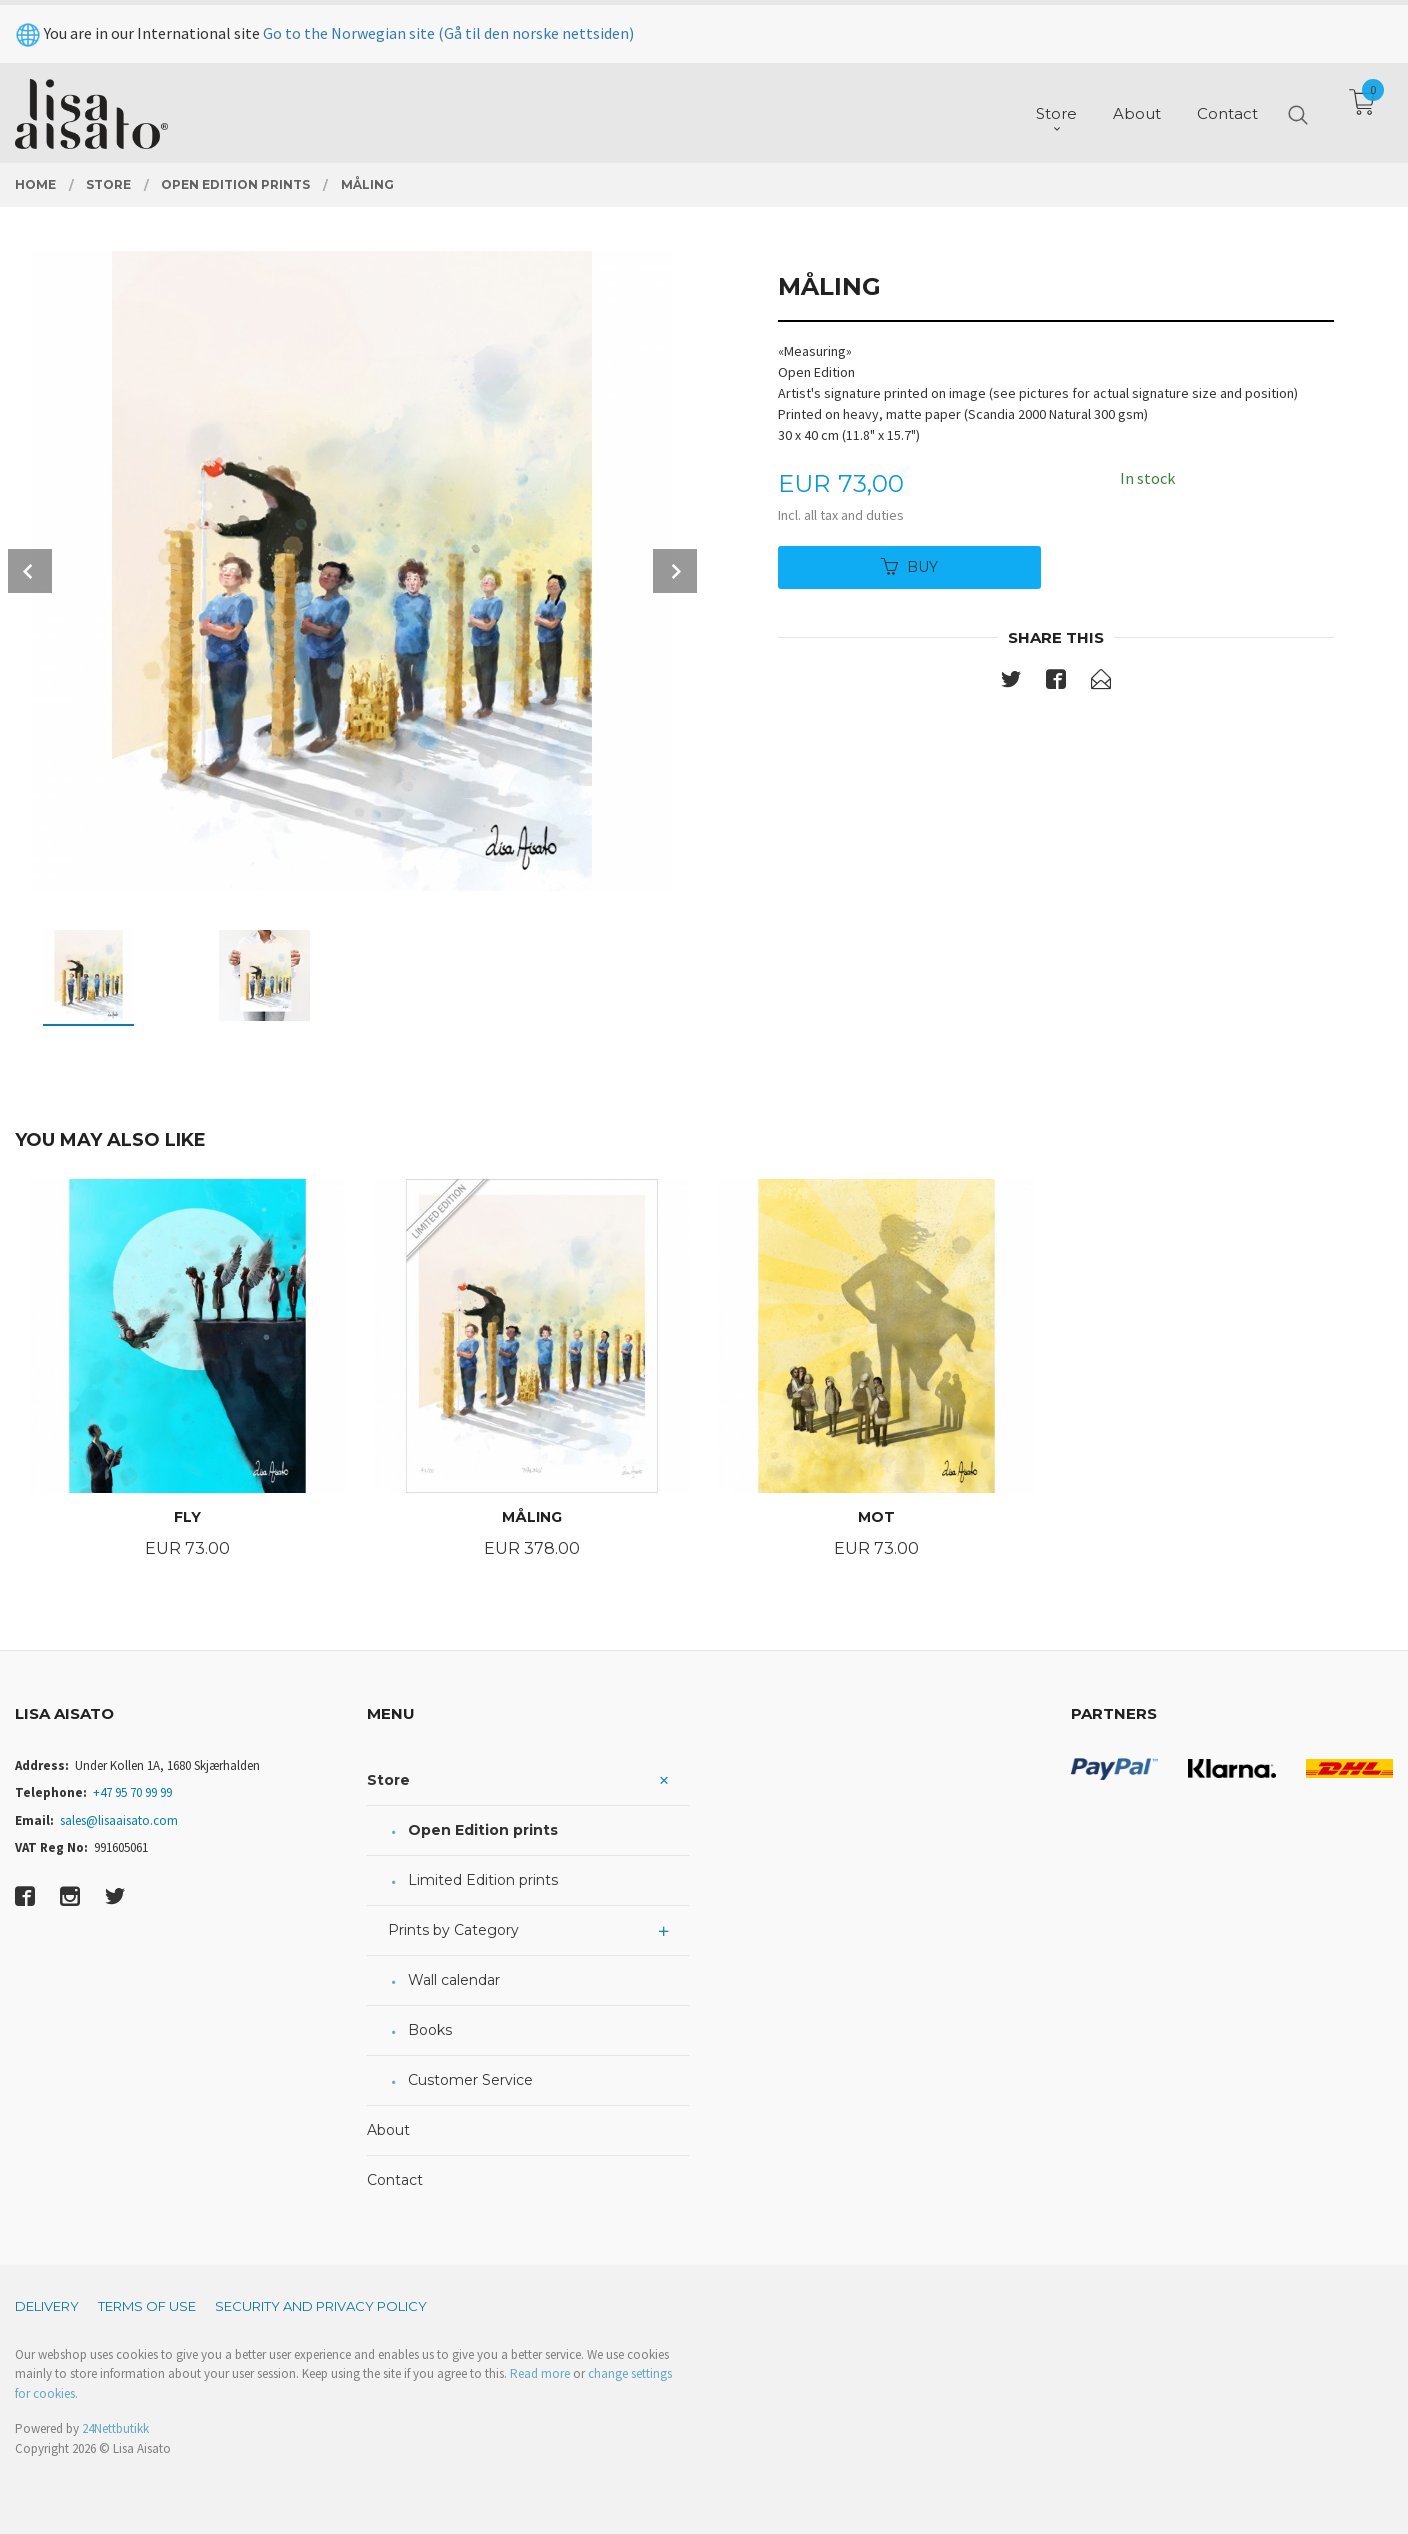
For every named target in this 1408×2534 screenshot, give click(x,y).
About (388, 2130)
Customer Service (470, 2080)
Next (675, 571)
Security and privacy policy (321, 2306)
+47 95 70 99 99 (132, 1792)
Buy (909, 567)
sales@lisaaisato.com (119, 1820)
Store (388, 1780)
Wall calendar (454, 1980)
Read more (540, 2373)
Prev (30, 571)
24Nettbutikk (115, 2428)
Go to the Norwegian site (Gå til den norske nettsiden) (448, 28)
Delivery (47, 2306)
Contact (395, 2180)
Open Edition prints (483, 1830)
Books (430, 2030)
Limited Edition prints (483, 1880)
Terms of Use (147, 2306)
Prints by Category (453, 1930)
